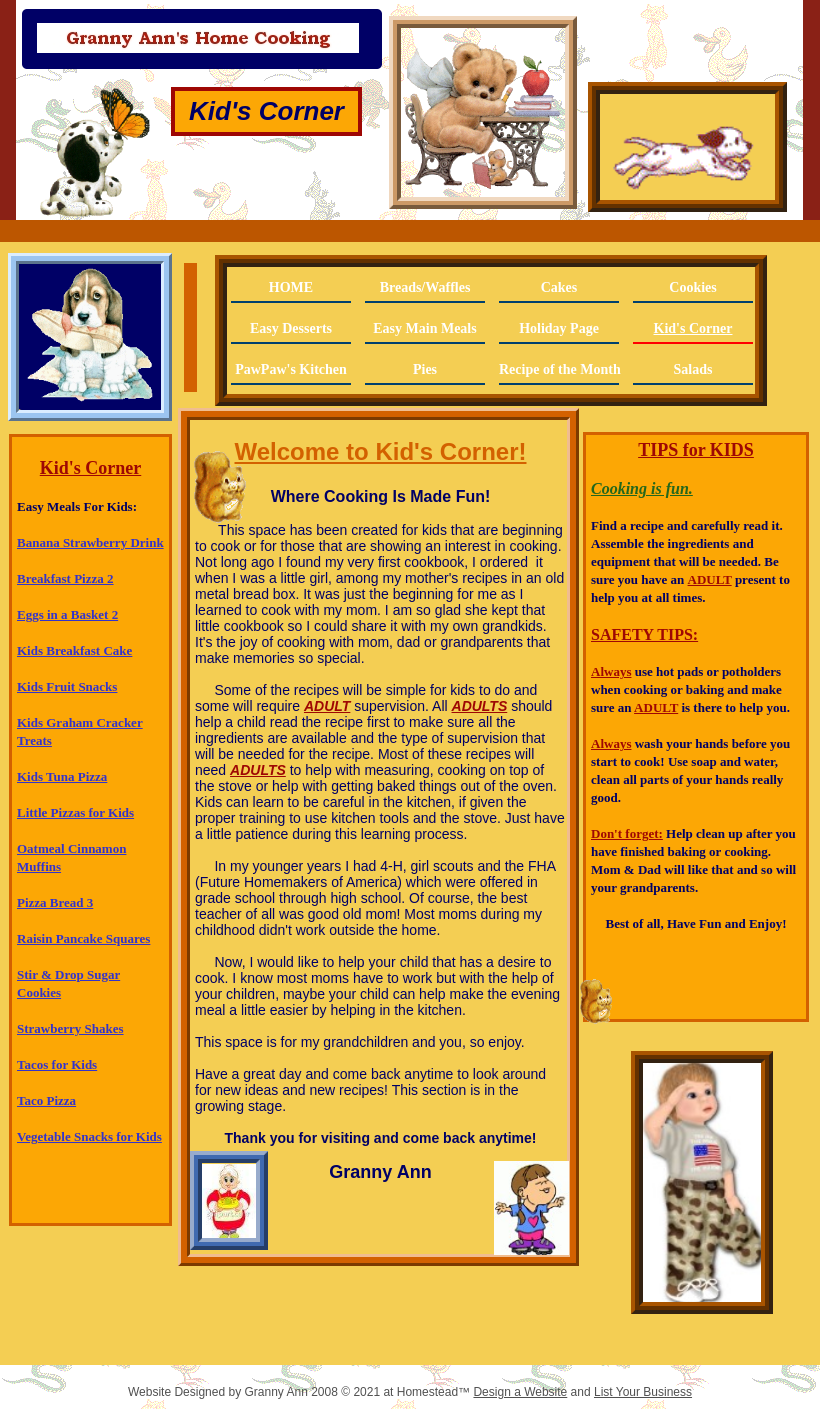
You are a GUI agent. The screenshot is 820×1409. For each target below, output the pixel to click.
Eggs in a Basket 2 (67, 614)
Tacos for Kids (57, 1064)
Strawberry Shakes (70, 1028)
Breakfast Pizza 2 (65, 578)
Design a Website (520, 1392)
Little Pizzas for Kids (75, 812)
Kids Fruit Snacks (67, 686)
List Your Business (643, 1392)
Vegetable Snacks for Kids (89, 1136)
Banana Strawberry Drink (90, 542)
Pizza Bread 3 (55, 902)
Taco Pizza (46, 1100)
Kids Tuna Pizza (62, 776)
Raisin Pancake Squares (83, 938)
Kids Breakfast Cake (74, 650)
